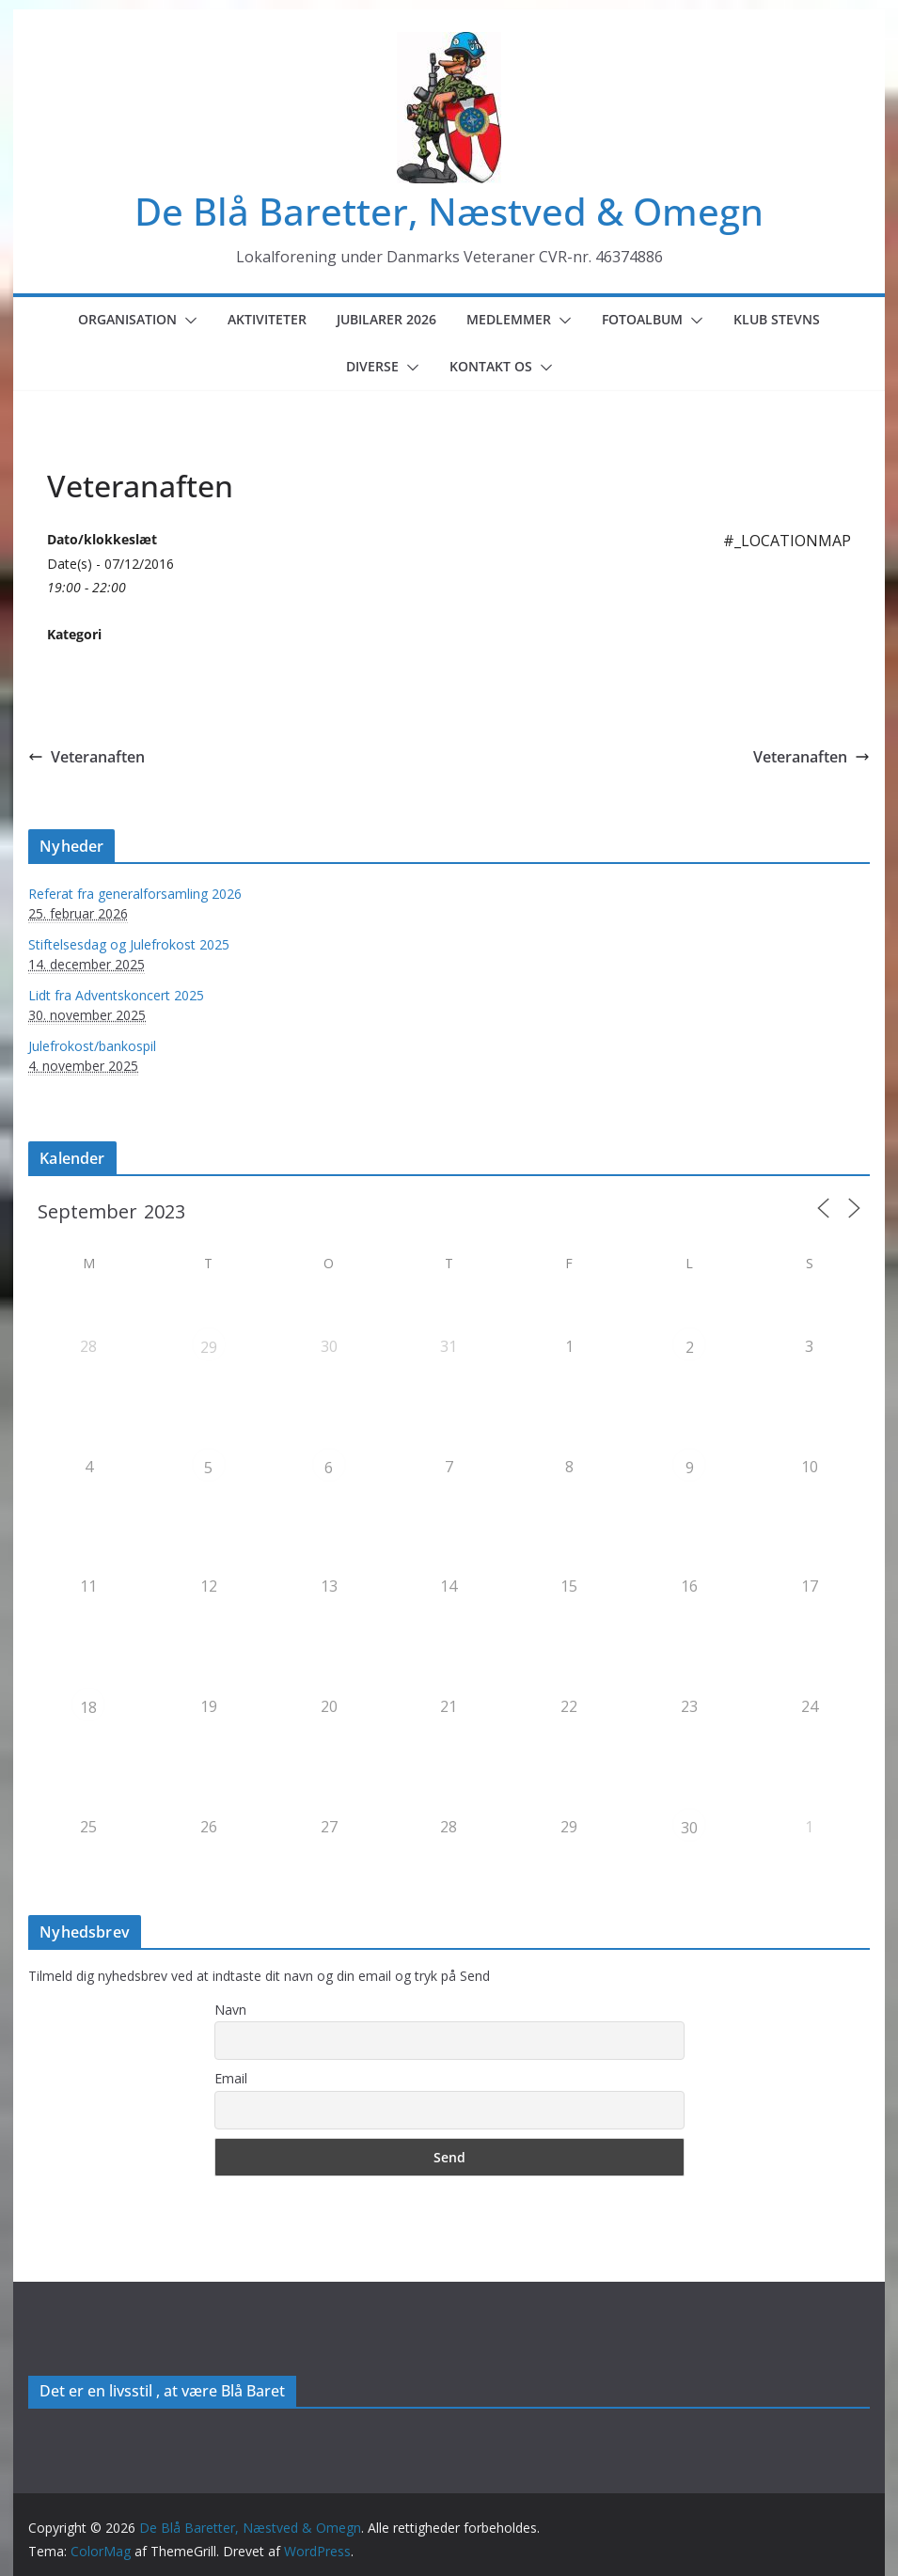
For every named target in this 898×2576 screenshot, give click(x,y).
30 (689, 1827)
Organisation (127, 319)
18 (88, 1707)
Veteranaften (86, 756)
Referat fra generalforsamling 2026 (135, 894)
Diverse (372, 366)
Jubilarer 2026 (386, 319)
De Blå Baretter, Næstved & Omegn (449, 211)
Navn (230, 2009)
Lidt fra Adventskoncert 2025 (116, 995)
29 (208, 1347)
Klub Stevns (776, 319)
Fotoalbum (642, 319)
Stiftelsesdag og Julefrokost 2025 (128, 944)
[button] (187, 320)
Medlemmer (508, 319)
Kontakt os (490, 366)
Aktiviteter (267, 319)
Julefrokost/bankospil (92, 1046)
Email (230, 2078)
